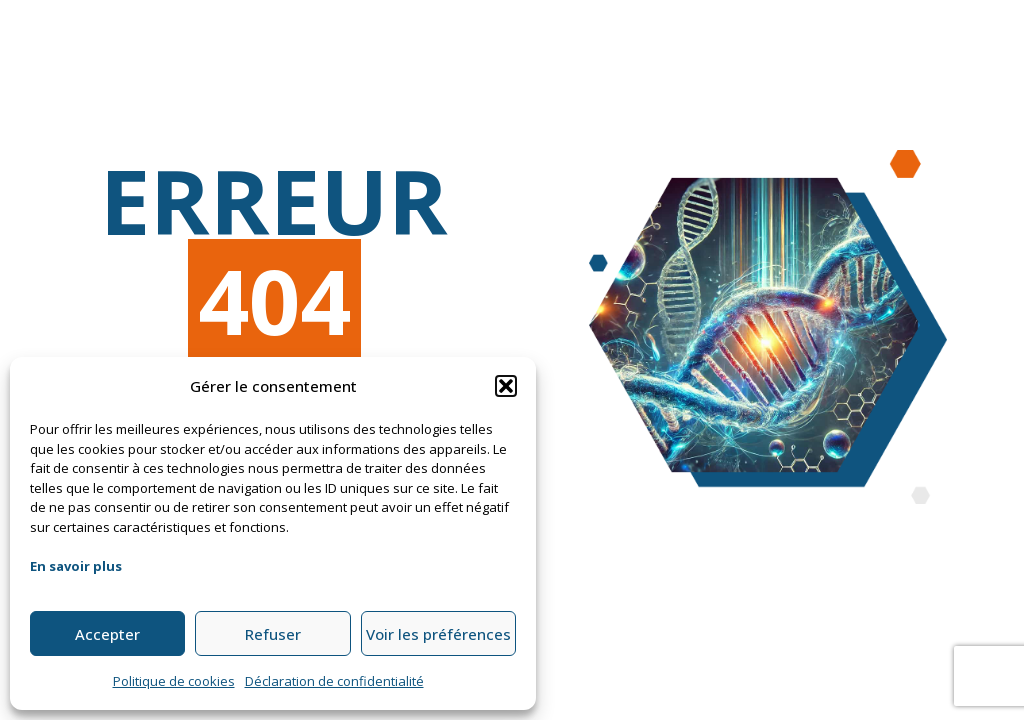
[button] (506, 386)
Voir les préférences (438, 634)
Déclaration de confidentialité (334, 681)
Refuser (273, 634)
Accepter (107, 634)
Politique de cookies (174, 681)
